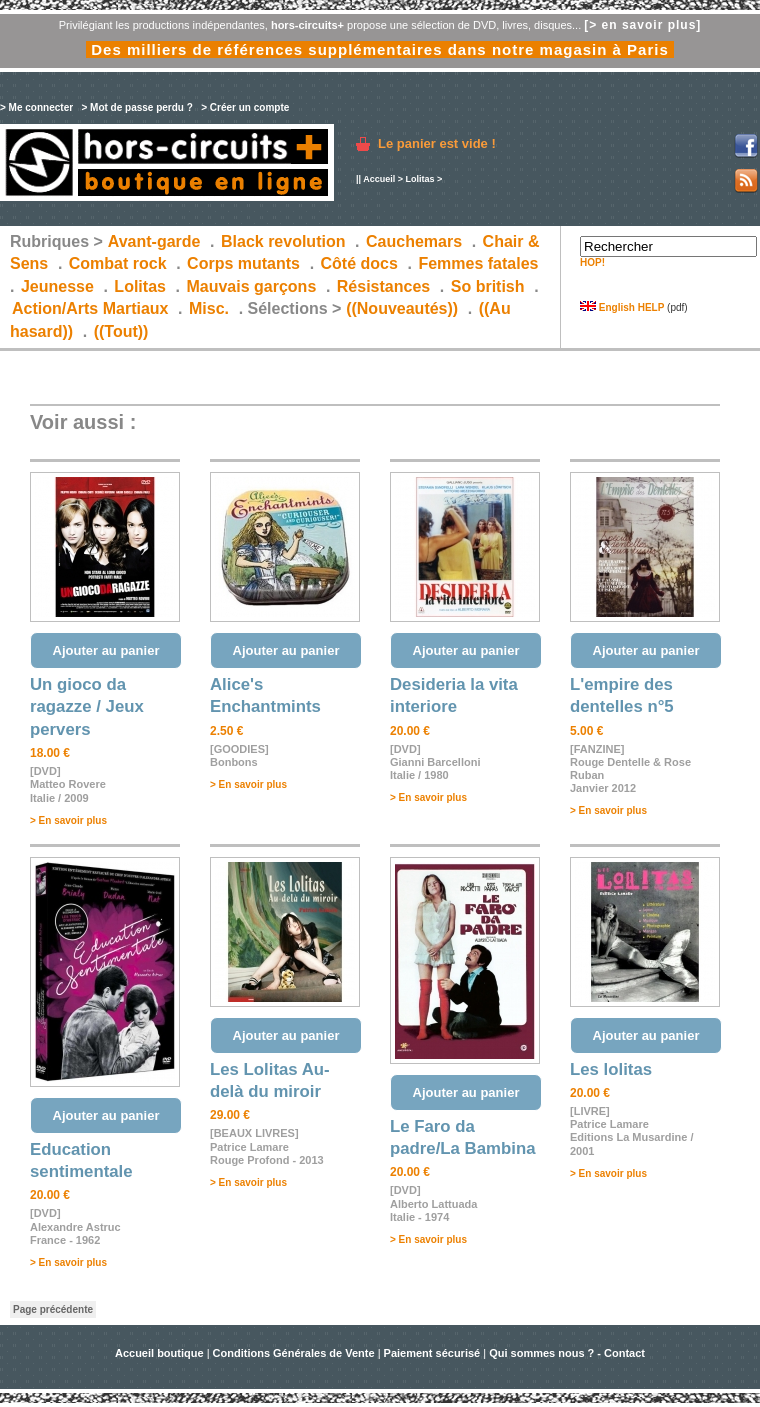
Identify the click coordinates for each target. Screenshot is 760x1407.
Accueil (379, 179)
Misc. (209, 308)
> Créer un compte (245, 107)
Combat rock (118, 263)
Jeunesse (57, 286)
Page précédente (53, 1309)
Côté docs (359, 263)
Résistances (383, 286)
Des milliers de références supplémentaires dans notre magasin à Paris (380, 49)
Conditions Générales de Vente (294, 1353)
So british (488, 286)
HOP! (592, 262)
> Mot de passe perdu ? (136, 107)
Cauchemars (414, 241)
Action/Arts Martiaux (90, 308)
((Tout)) (121, 331)
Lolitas (419, 179)
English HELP (622, 307)
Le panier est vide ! (437, 143)
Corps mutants (245, 263)
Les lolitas (611, 1069)
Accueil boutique (161, 1353)
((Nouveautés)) (402, 308)
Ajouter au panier (106, 650)
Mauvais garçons (251, 286)
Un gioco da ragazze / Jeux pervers (87, 707)
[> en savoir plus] (642, 25)
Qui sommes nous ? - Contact (567, 1353)
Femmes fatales (478, 263)
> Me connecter (36, 107)
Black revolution (283, 241)
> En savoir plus (68, 820)
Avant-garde (154, 241)
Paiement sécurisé (432, 1353)
